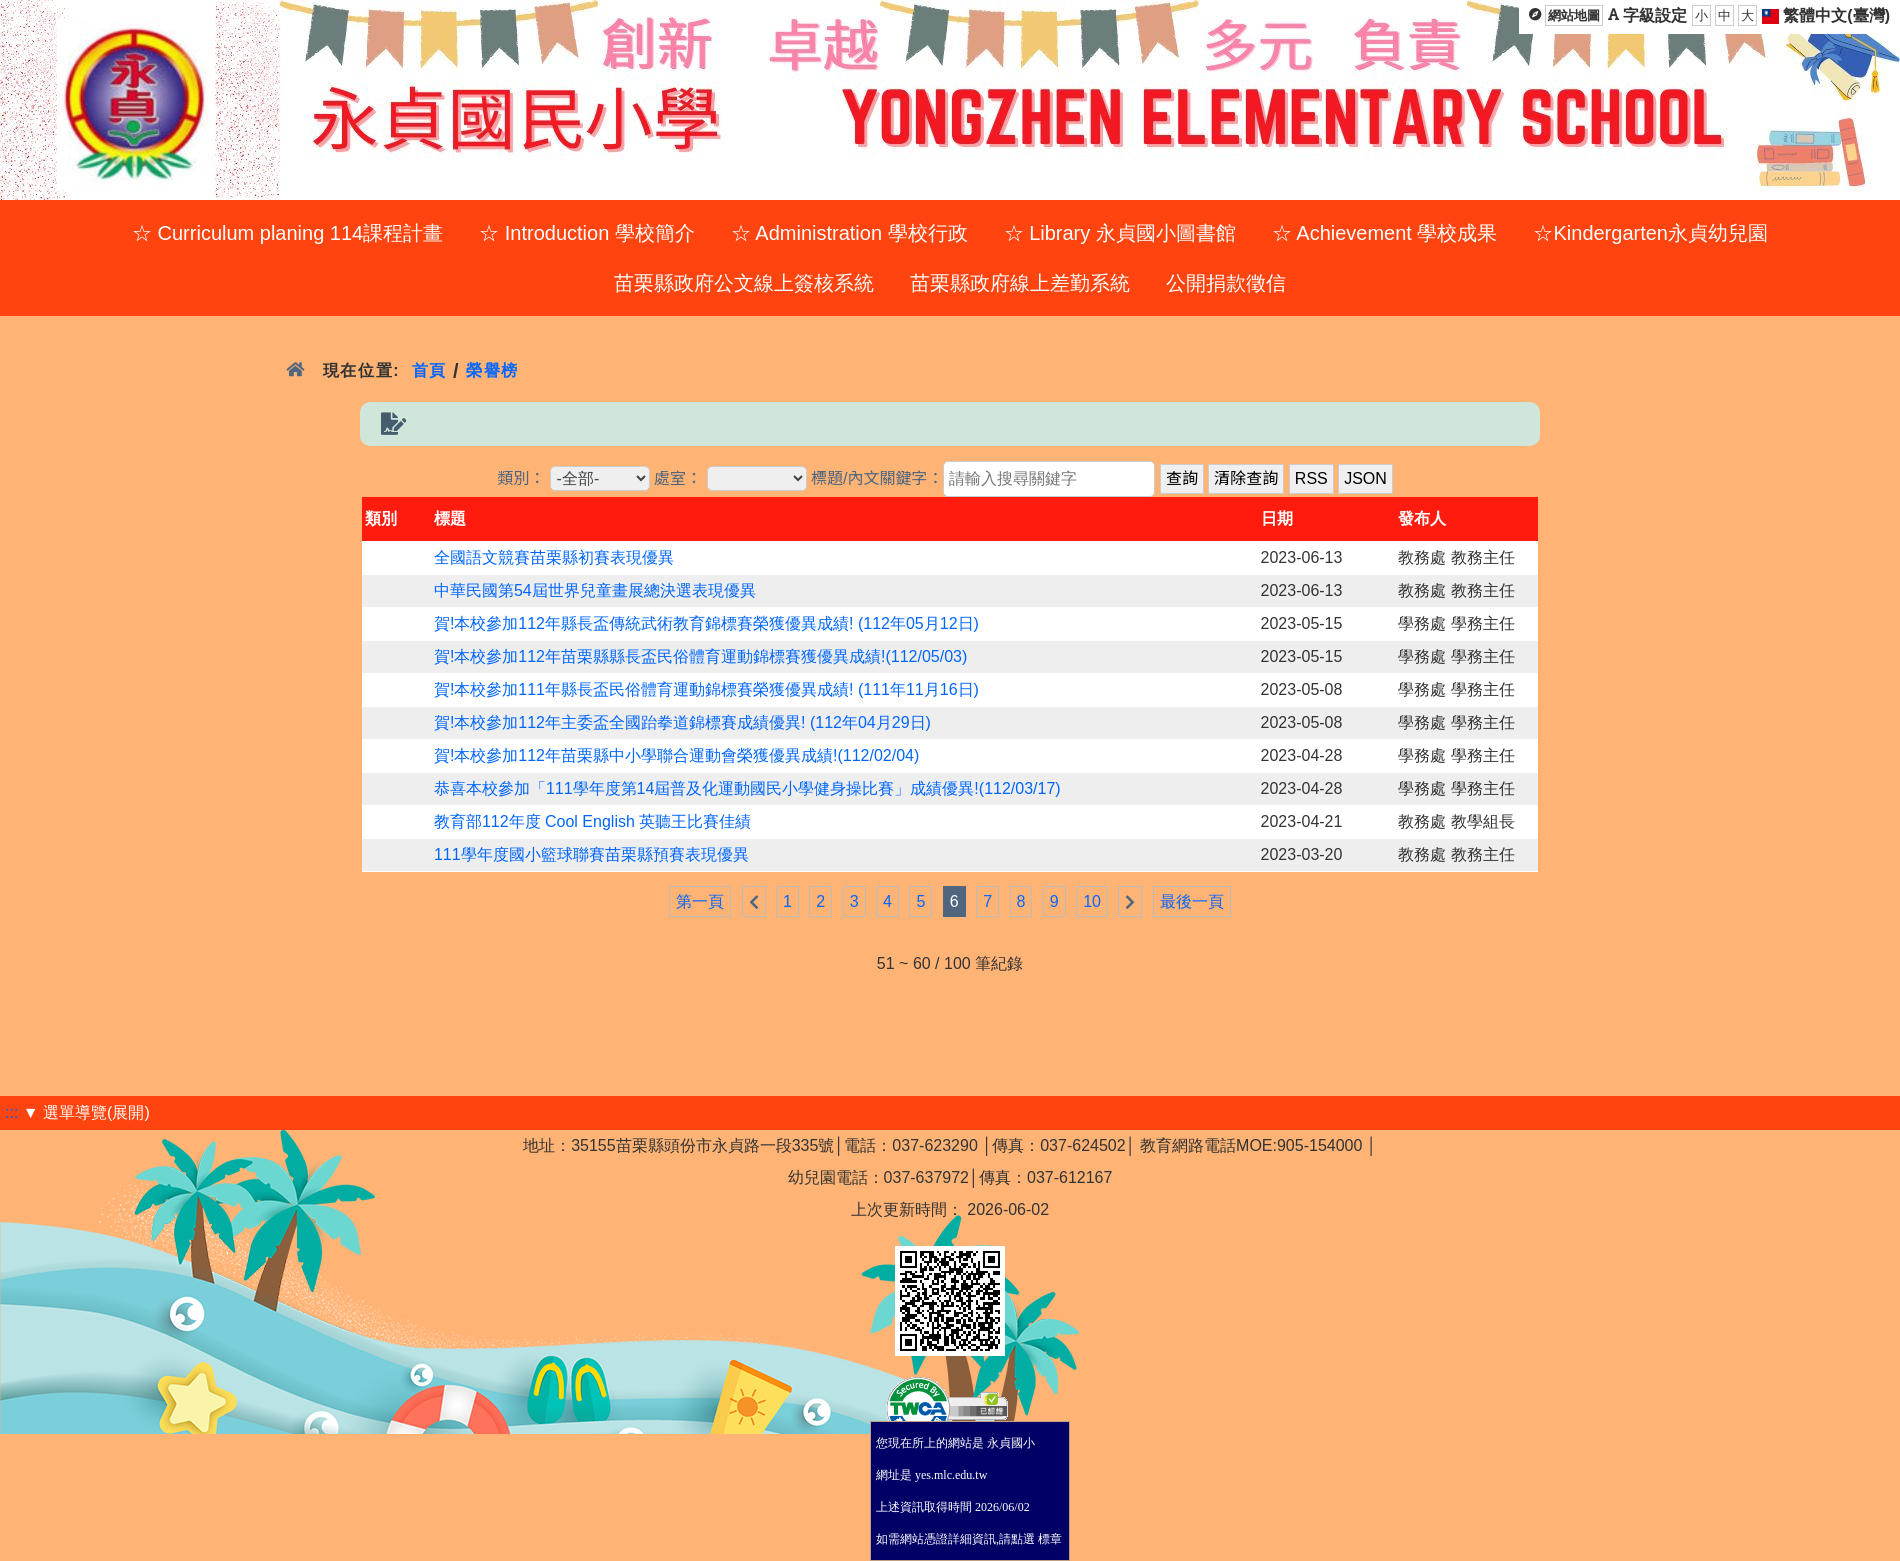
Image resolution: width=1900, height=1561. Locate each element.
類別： (521, 478)
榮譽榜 (492, 370)
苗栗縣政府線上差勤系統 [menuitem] (1020, 283)
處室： (678, 478)
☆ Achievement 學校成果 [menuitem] (1385, 233)
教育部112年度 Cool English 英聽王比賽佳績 (592, 821)
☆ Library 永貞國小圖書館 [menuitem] (1120, 233)
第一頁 (700, 901)
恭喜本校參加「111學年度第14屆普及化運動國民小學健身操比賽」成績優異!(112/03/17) (747, 788)
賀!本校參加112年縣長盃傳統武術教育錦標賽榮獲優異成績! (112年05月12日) (706, 623)
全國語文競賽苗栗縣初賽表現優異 (554, 557)
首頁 (429, 370)
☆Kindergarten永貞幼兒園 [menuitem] (1650, 233)
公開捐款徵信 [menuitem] (1226, 283)
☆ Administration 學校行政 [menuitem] (849, 233)
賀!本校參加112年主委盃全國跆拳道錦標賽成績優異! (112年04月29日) (682, 722)
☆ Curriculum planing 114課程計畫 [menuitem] (287, 233)
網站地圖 (1574, 15)
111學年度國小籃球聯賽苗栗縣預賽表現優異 (591, 854)
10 (1092, 901)
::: (11, 1112)
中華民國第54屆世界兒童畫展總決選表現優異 (595, 590)
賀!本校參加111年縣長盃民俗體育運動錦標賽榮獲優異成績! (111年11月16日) (706, 689)
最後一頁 (1192, 901)
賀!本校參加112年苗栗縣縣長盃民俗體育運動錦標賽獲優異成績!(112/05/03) (700, 656)
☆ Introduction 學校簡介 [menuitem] (587, 233)
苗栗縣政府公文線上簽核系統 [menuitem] (744, 283)
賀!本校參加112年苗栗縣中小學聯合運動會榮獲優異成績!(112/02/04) (676, 755)
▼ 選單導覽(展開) (86, 1112)
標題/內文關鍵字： (877, 478)
